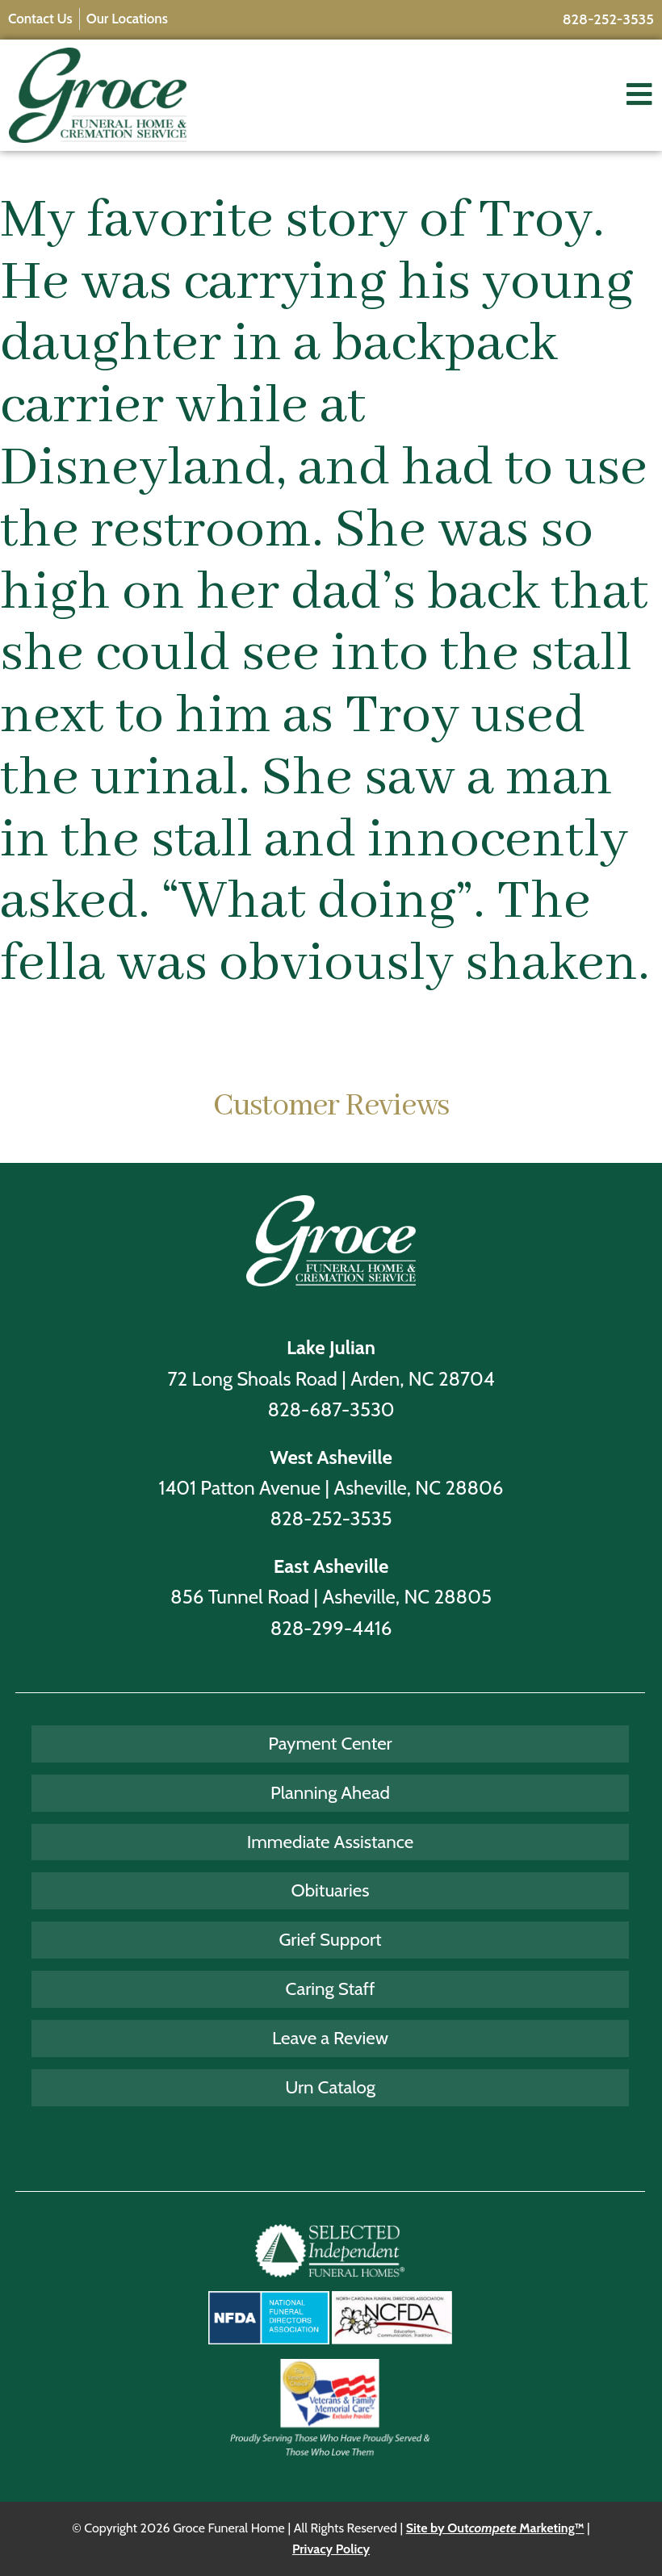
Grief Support (330, 1939)
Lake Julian (331, 1347)
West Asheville (331, 1457)
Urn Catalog (330, 2087)
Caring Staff (330, 1988)
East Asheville (331, 1566)
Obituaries (330, 1890)
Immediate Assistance (330, 1841)
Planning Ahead (330, 1792)
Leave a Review (330, 2037)
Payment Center (330, 1743)
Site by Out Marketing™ (495, 2528)
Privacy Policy (331, 2549)
